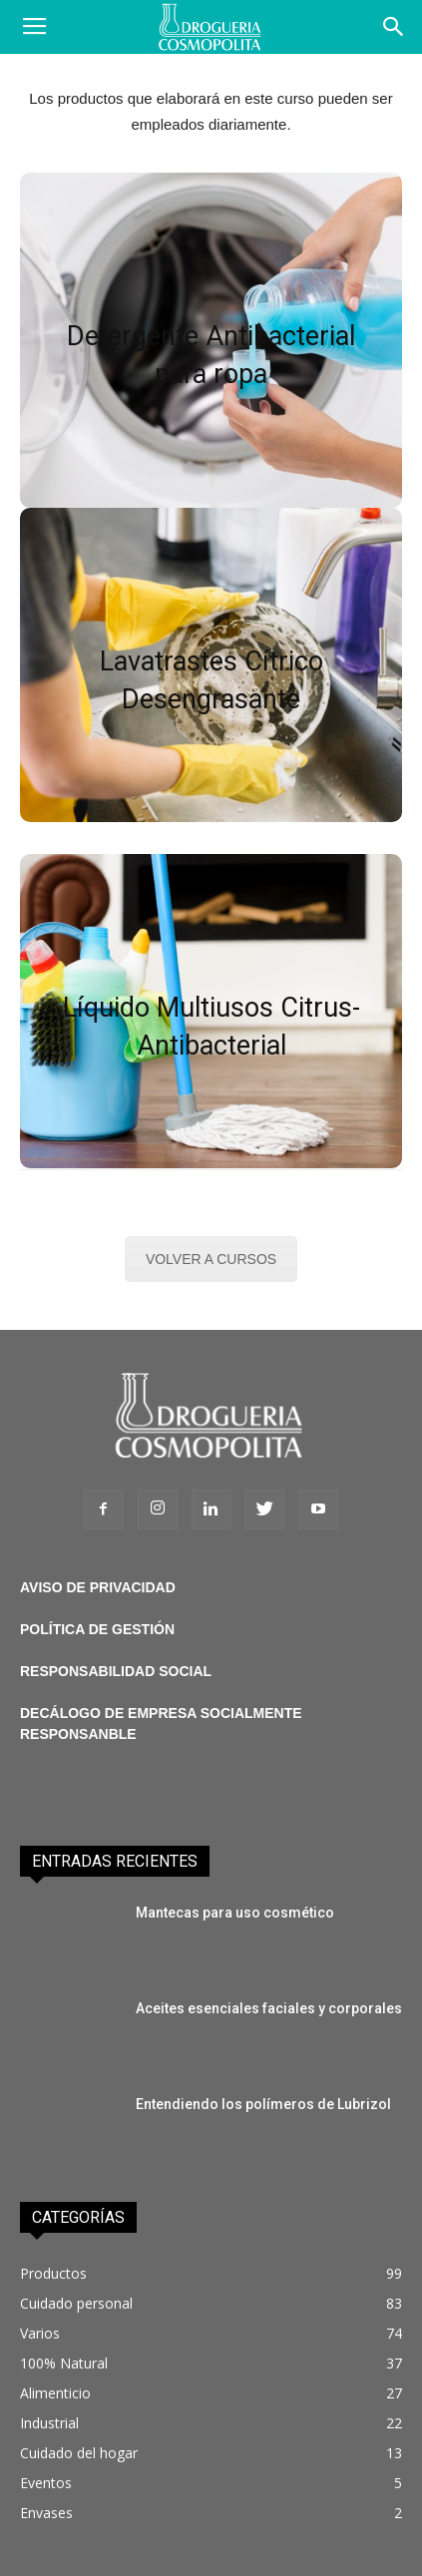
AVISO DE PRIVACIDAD (98, 1587)
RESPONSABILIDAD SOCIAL (115, 1671)
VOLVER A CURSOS (211, 1259)
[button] (394, 27)
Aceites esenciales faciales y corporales (269, 2008)
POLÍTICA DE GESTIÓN (97, 1629)
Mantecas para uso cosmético (235, 1913)
